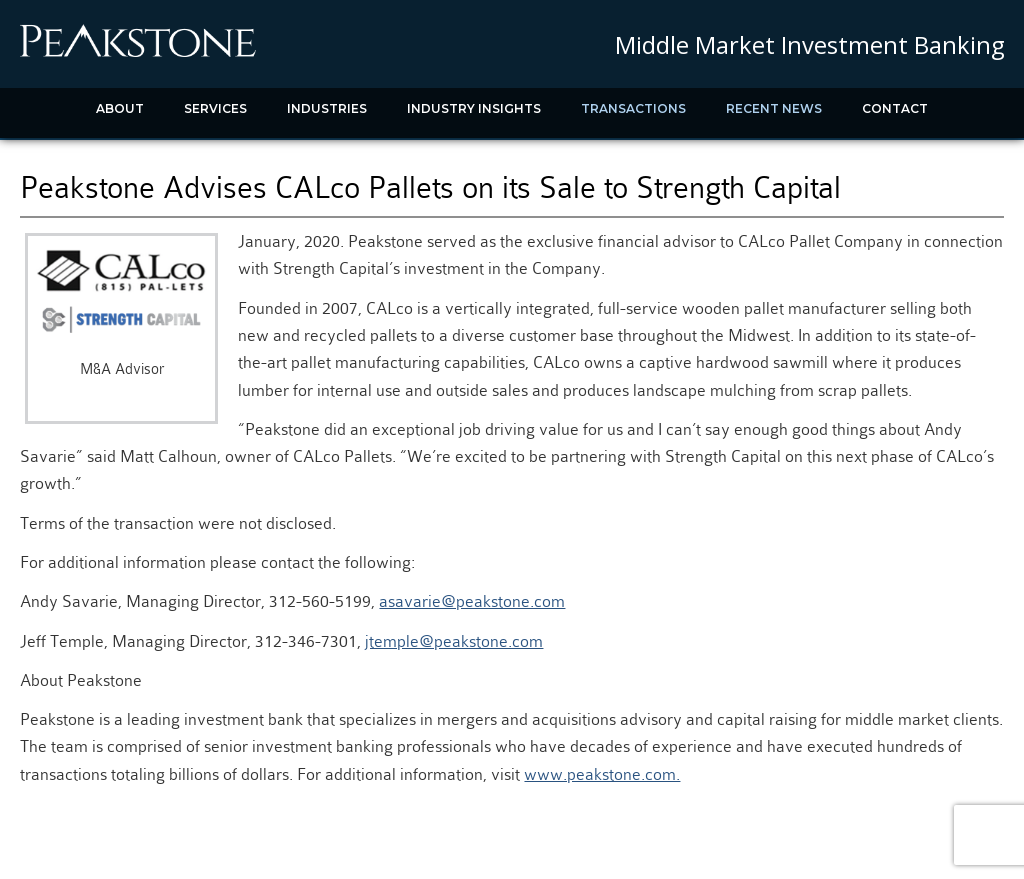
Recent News (774, 108)
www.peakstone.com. (602, 774)
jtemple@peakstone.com (454, 641)
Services (215, 108)
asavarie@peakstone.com (472, 601)
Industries (327, 108)
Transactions (633, 108)
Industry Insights (474, 108)
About (120, 108)
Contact (895, 108)
